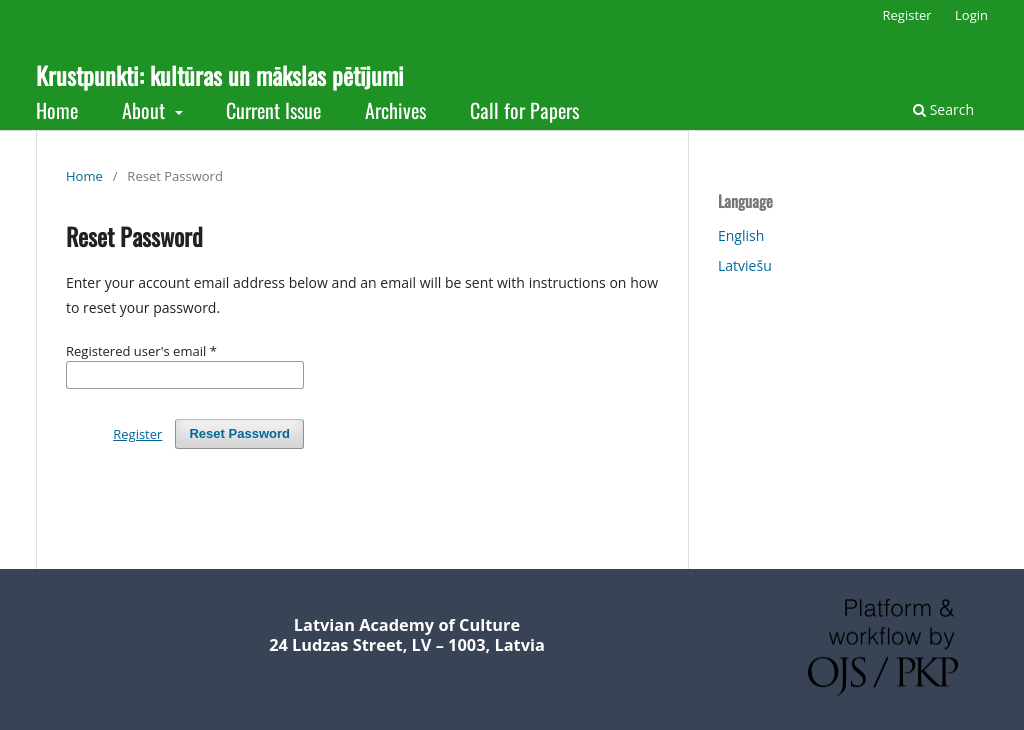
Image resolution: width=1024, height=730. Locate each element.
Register (907, 15)
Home (57, 110)
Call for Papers (524, 110)
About (146, 110)
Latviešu (745, 265)
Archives (395, 110)
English (741, 235)
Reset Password (239, 433)
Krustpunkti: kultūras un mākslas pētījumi (220, 75)
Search (943, 109)
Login (971, 15)
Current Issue (273, 110)
